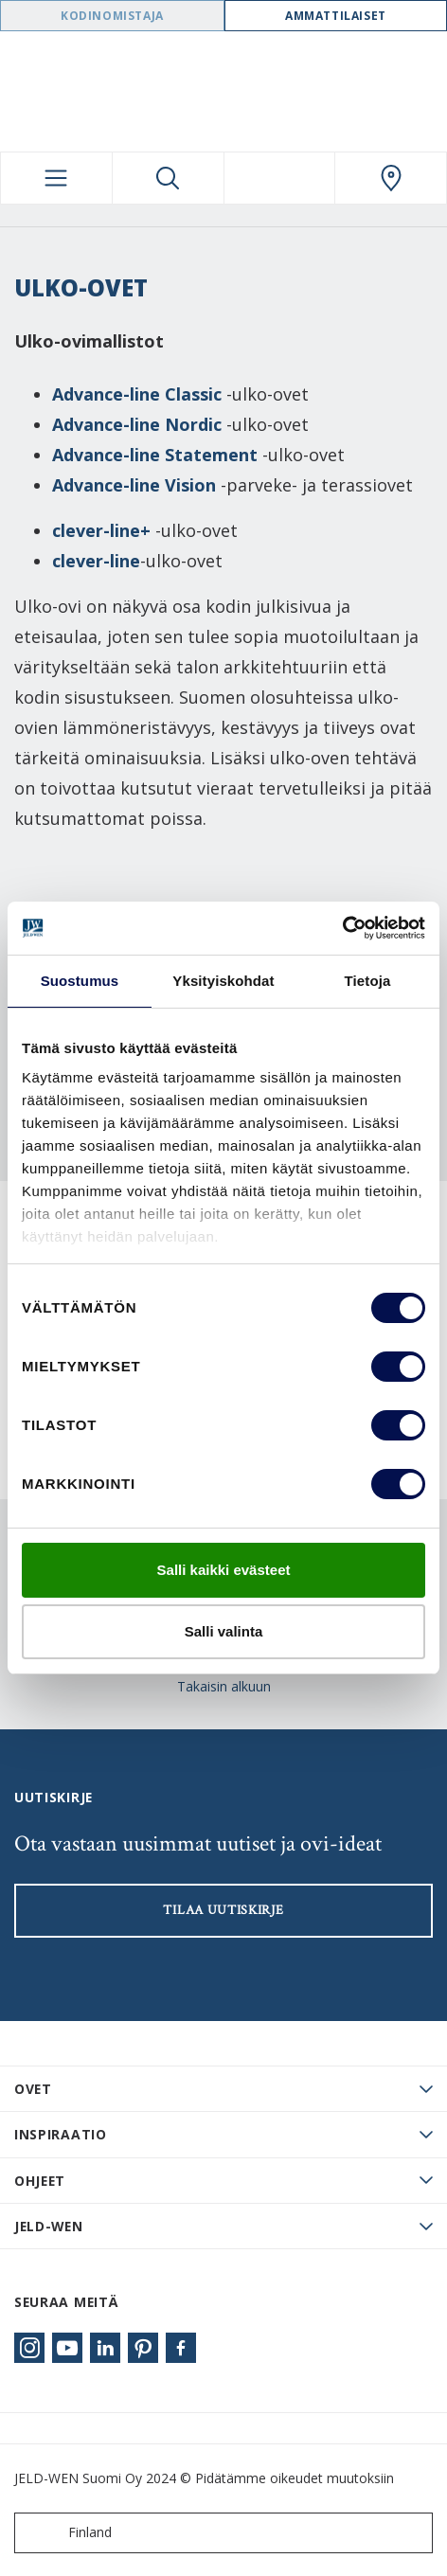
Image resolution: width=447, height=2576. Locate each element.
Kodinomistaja (112, 16)
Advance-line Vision (134, 485)
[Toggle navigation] (56, 178)
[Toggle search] (168, 178)
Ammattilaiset (335, 16)
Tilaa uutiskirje (223, 1910)
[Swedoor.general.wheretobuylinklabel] (390, 178)
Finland (67, 2533)
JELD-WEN (48, 2226)
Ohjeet (39, 2181)
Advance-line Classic (137, 394)
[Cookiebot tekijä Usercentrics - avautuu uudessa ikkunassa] (342, 928)
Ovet (33, 2089)
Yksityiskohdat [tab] (223, 981)
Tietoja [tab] (368, 981)
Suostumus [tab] (80, 981)
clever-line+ (101, 530)
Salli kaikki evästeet (224, 1570)
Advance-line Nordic (137, 424)
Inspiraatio (60, 2134)
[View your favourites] (280, 178)
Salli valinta (224, 1631)
